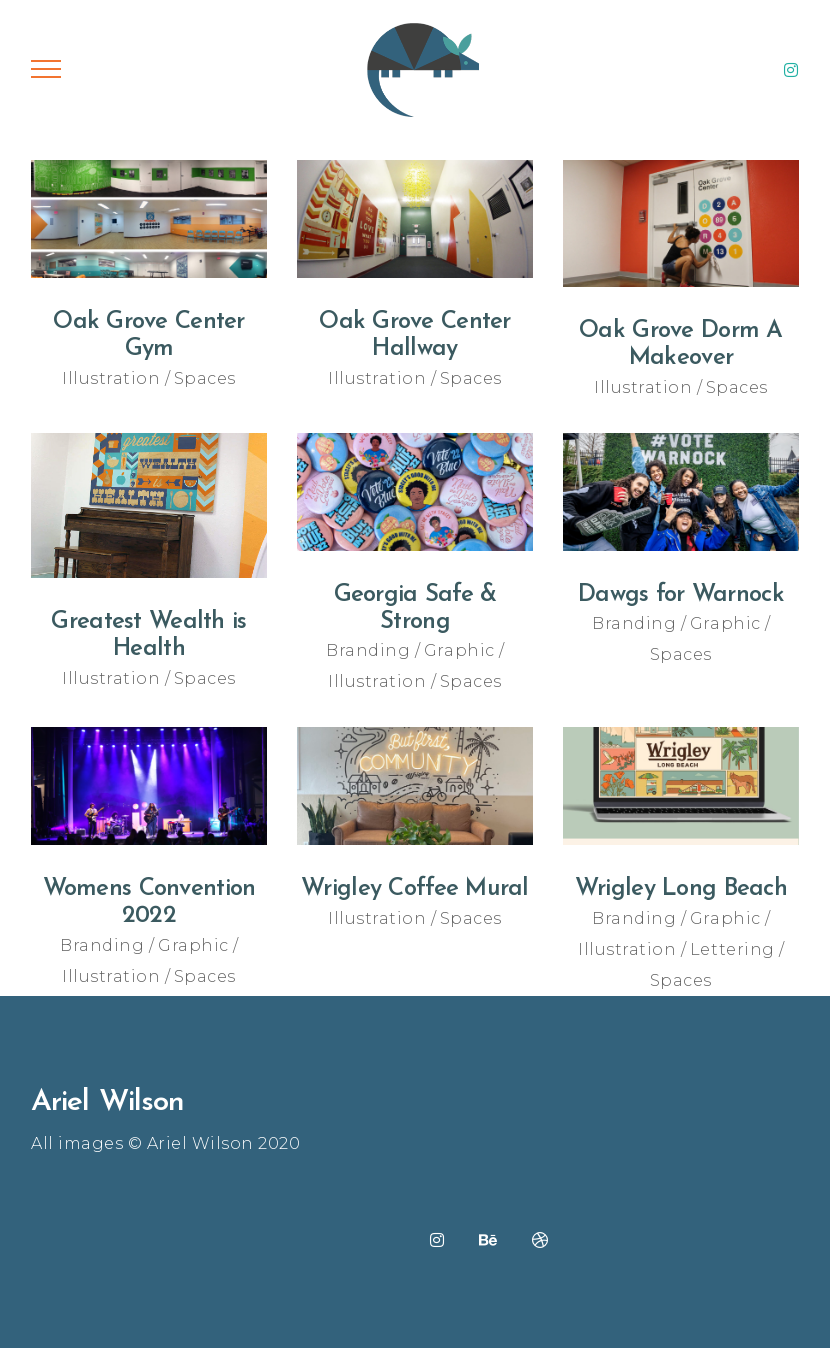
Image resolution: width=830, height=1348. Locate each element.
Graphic (459, 650)
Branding (368, 650)
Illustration (111, 378)
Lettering (732, 949)
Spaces (205, 378)
